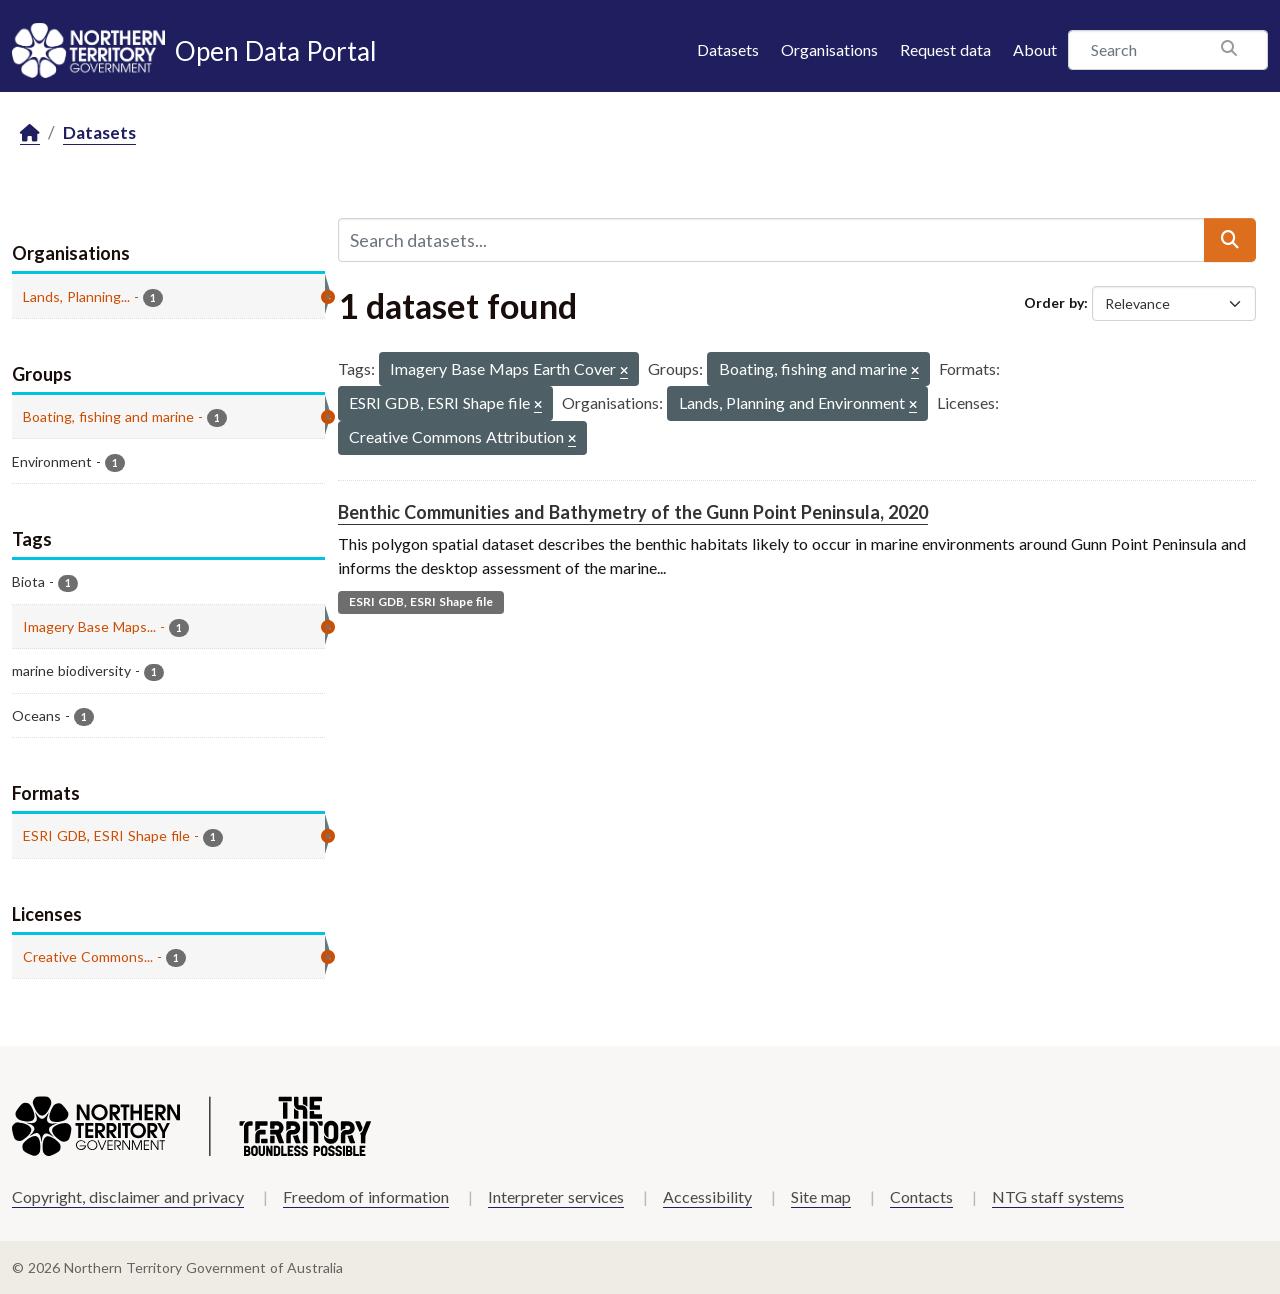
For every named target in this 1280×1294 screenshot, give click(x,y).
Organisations (829, 49)
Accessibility (707, 1196)
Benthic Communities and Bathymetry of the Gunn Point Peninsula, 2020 (633, 512)
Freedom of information (366, 1196)
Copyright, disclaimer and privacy (128, 1196)
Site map (821, 1196)
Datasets (728, 49)
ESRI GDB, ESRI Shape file (421, 601)
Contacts (921, 1196)
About (1035, 49)
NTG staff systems (1058, 1196)
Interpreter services (556, 1196)
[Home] (30, 133)
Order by (1054, 302)
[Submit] (1230, 240)
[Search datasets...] (771, 240)
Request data (945, 49)
